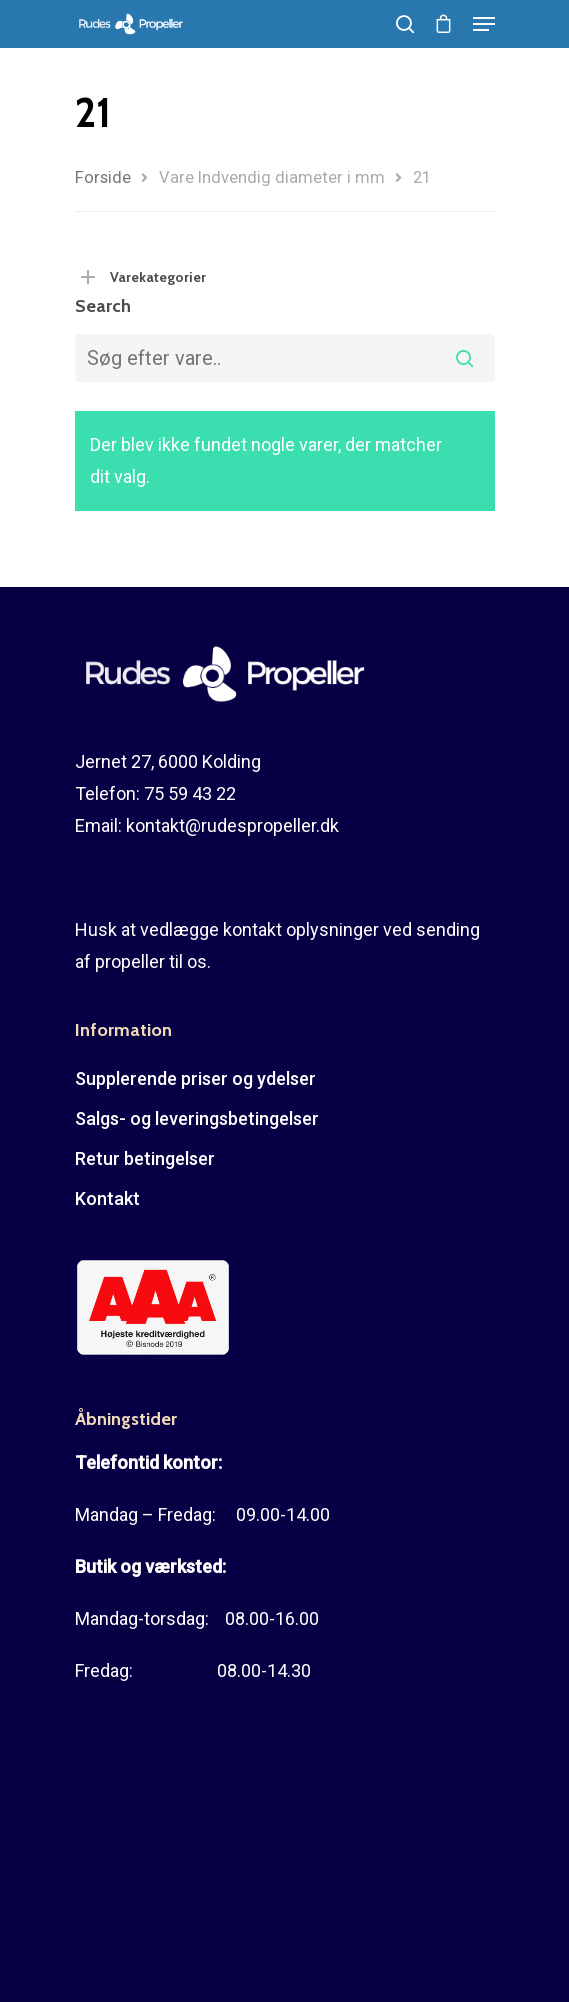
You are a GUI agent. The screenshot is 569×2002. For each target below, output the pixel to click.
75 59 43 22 (190, 793)
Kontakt (107, 1198)
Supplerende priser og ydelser (195, 1078)
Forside (103, 177)
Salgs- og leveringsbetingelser (197, 1118)
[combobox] (285, 358)
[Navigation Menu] (484, 24)
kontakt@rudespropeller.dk (232, 825)
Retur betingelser (145, 1158)
